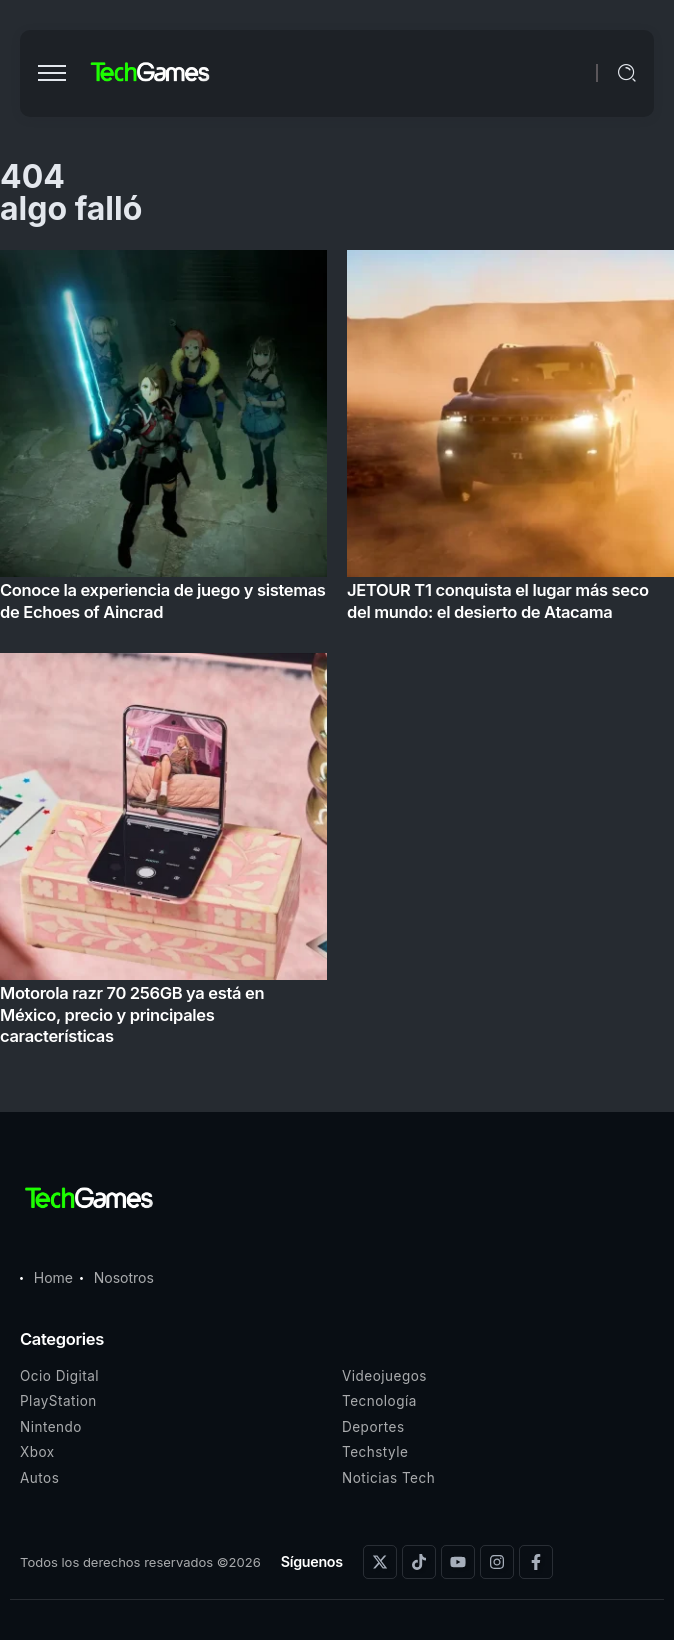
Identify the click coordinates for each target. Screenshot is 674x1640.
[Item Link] (337, 654)
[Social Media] (380, 1562)
